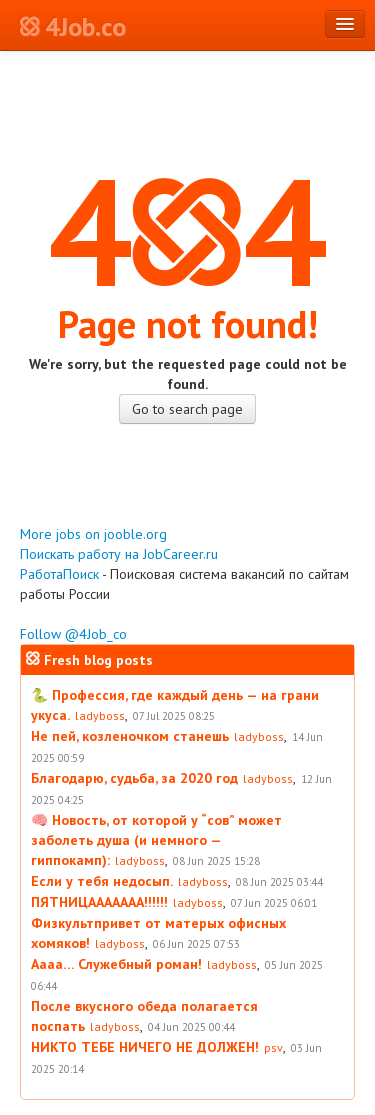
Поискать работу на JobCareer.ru (119, 554)
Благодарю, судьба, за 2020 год (134, 778)
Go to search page (187, 409)
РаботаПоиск (59, 574)
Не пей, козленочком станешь (130, 736)
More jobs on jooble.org (93, 534)
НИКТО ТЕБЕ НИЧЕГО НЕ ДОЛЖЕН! (145, 1047)
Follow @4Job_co (73, 634)
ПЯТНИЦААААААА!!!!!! (99, 902)
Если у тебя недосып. (102, 881)
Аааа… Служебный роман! (116, 964)
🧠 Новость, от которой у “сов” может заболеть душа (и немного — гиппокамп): (156, 840)
